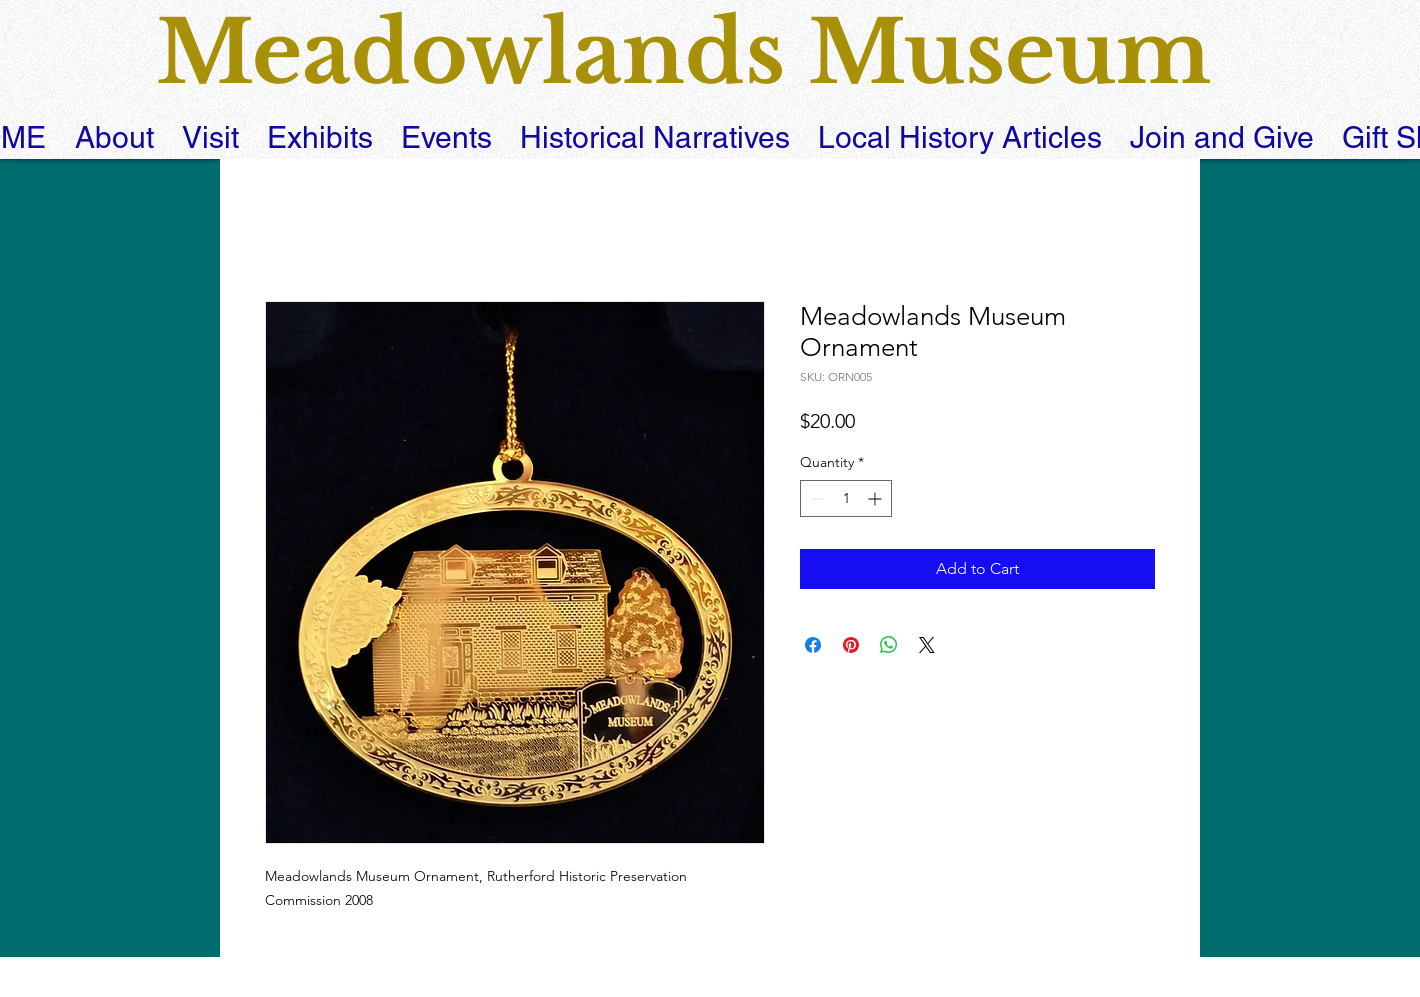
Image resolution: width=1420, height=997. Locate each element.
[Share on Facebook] (813, 645)
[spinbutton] (846, 498)
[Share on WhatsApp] (889, 645)
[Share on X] (927, 645)
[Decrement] (815, 498)
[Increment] (876, 498)
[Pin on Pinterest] (851, 645)
